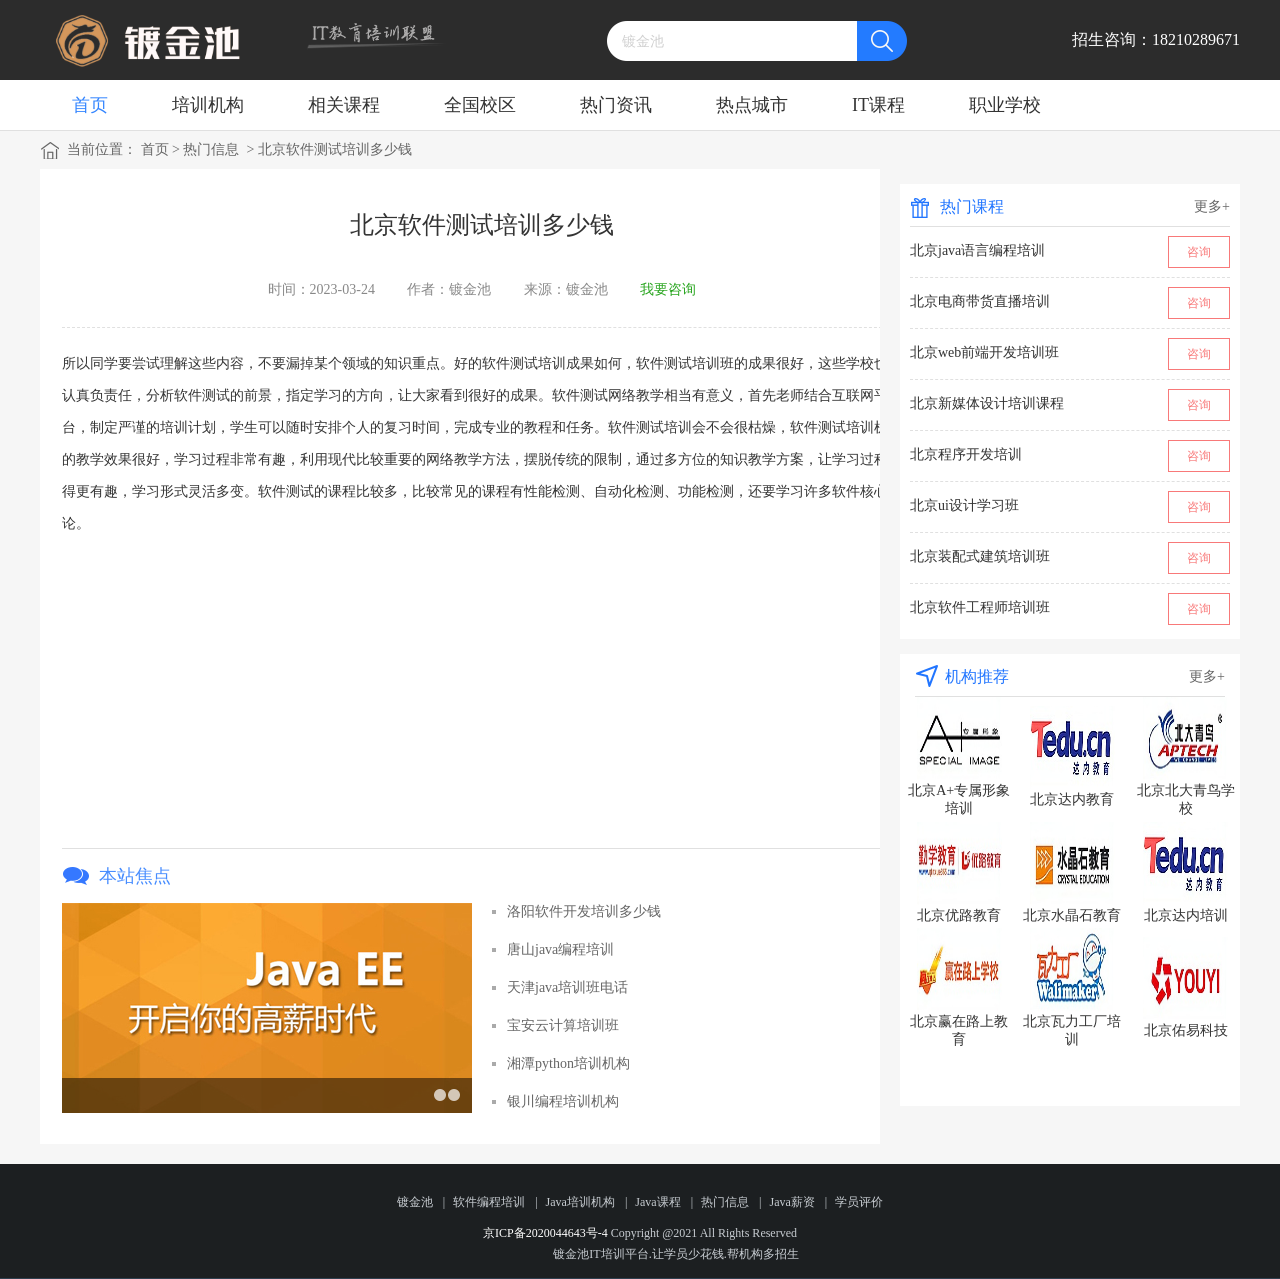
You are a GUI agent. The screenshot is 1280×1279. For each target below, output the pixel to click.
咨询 (1199, 252)
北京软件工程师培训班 (980, 607)
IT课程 (878, 105)
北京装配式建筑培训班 (980, 556)
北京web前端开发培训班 (984, 352)
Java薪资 (791, 1202)
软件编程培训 (489, 1202)
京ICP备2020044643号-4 (545, 1233)
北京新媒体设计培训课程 (987, 403)
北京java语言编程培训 (977, 250)
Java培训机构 (580, 1202)
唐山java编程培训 (560, 949)
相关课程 (344, 105)
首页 (90, 105)
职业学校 (1005, 105)
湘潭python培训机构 (568, 1063)
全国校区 (480, 105)
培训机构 (208, 105)
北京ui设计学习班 (964, 505)
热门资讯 (616, 105)
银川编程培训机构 (563, 1101)
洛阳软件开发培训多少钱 (584, 911)
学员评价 (859, 1202)
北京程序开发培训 (966, 454)
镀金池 (415, 1202)
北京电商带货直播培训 (980, 301)
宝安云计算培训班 (563, 1025)
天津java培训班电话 (567, 987)
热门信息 (211, 149)
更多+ (1212, 206)
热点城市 (752, 105)
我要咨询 (668, 289)
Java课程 (657, 1202)
